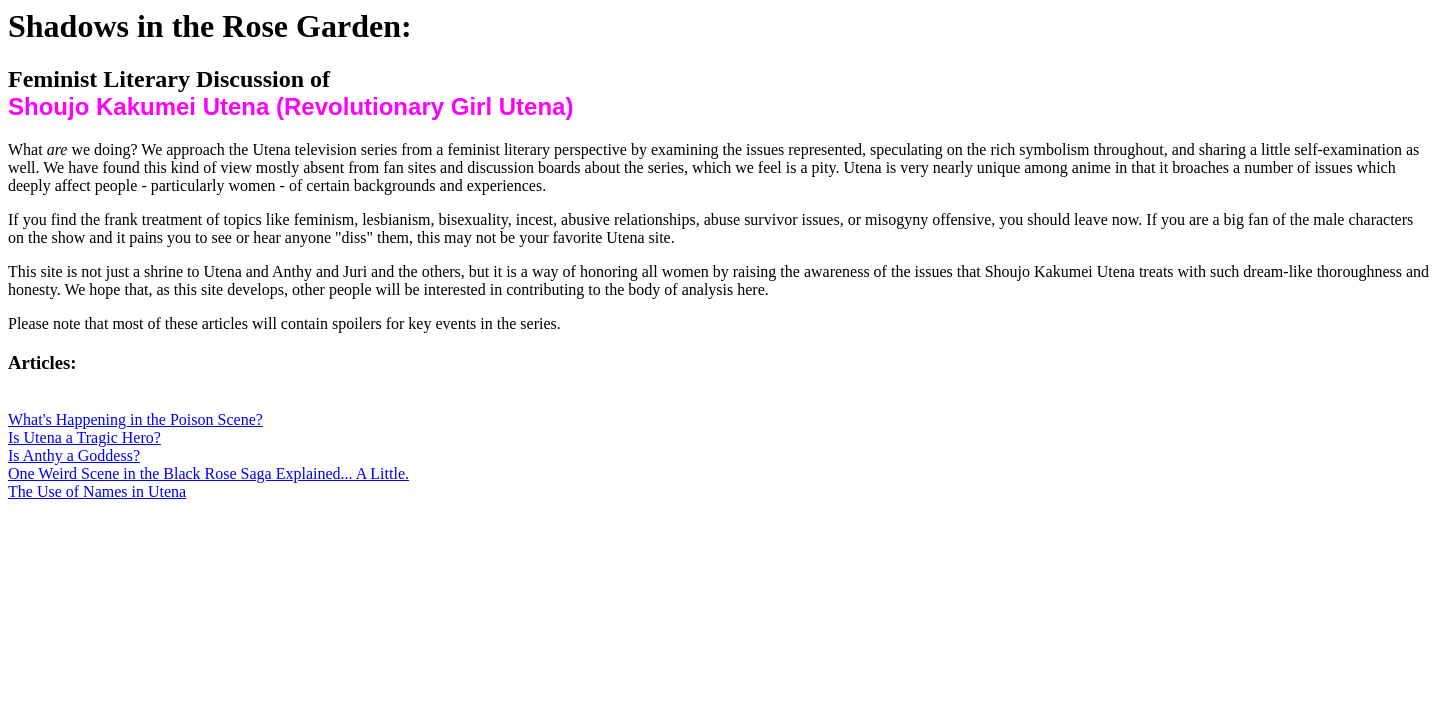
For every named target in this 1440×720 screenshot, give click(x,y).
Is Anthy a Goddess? (74, 455)
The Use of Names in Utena (97, 491)
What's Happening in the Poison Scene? (135, 419)
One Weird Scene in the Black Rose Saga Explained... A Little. (208, 473)
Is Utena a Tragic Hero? (84, 437)
